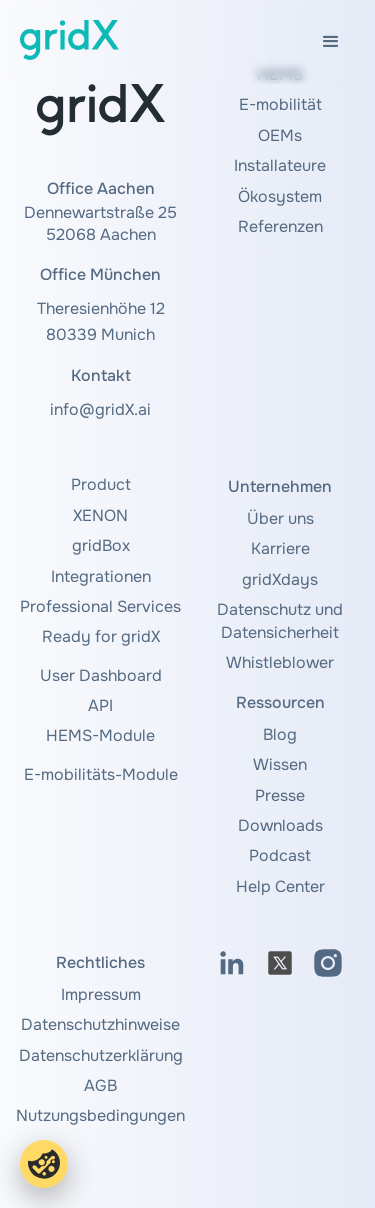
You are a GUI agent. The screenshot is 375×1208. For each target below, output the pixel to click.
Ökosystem (280, 196)
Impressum (101, 994)
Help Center (280, 886)
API (100, 705)
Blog (280, 734)
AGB (100, 1085)
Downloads (280, 825)
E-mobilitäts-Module (101, 774)
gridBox (101, 545)
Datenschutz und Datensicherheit (280, 620)
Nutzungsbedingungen (100, 1115)
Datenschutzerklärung (101, 1055)
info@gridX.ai (100, 409)
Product (101, 484)
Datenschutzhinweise (100, 1024)
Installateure (280, 165)
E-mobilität (280, 104)
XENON (100, 515)
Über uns (280, 518)
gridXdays (280, 579)
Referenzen (280, 226)
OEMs (280, 135)
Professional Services (100, 606)
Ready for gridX (101, 636)
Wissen (280, 764)
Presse (280, 795)
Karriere (280, 548)
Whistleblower (280, 662)
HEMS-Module (100, 735)
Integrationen (101, 576)
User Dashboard (101, 675)
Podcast (280, 855)
